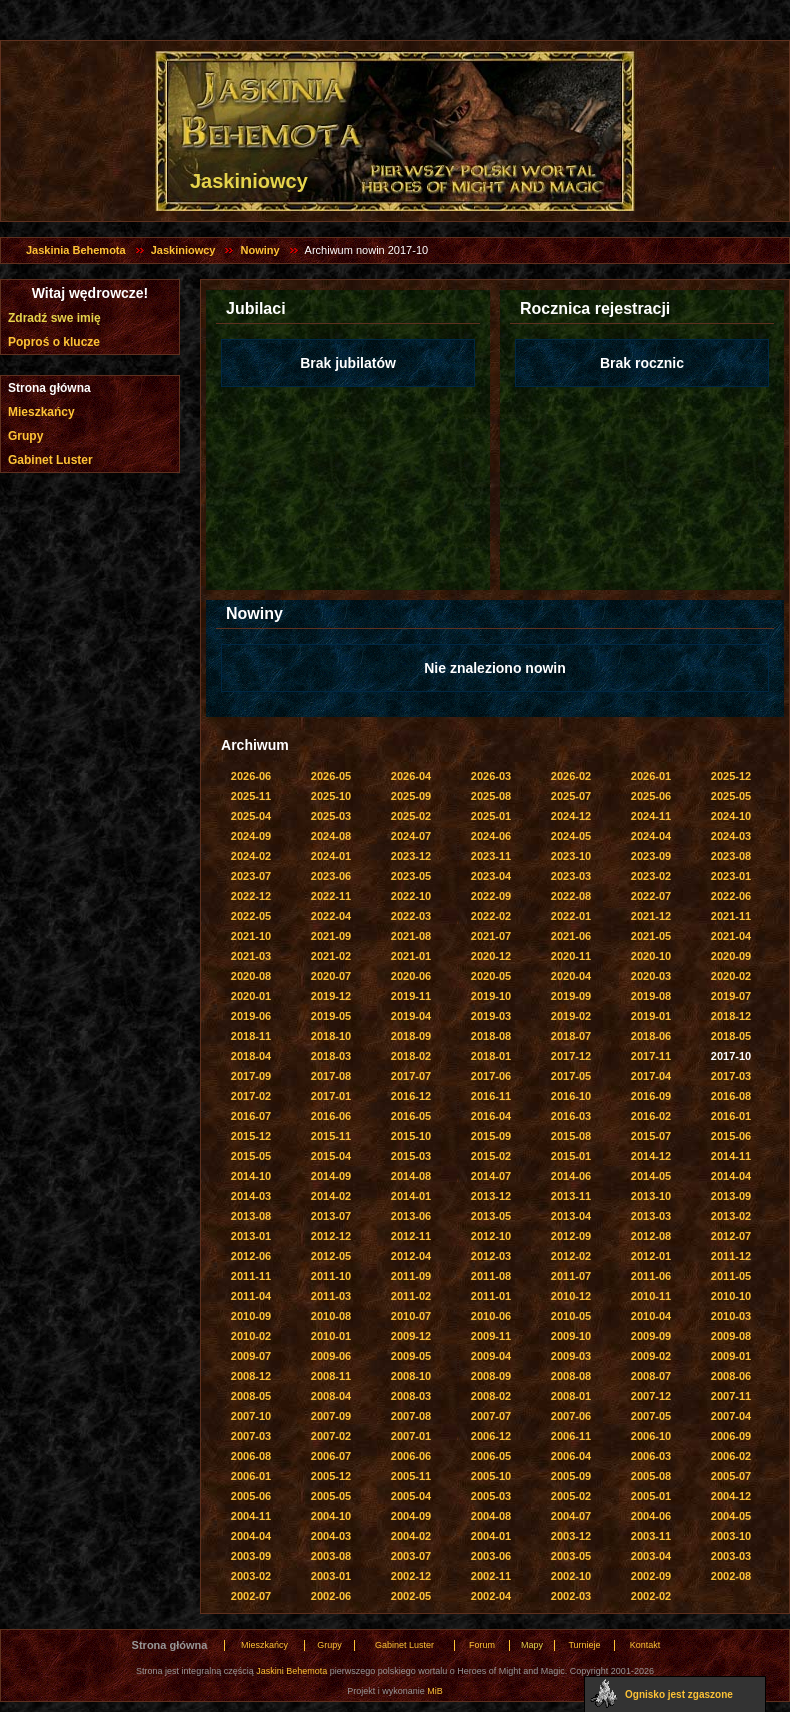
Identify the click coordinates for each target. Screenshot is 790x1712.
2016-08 (731, 1096)
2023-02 (651, 876)
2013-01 (251, 1236)
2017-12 (571, 1056)
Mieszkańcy (41, 412)
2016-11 (491, 1096)
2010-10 (731, 1296)
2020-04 (571, 976)
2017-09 (251, 1076)
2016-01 (731, 1116)
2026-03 (491, 776)
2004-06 (651, 1516)
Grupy (25, 436)
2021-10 (251, 936)
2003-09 (251, 1556)
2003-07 (411, 1556)
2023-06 (331, 876)
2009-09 (651, 1336)
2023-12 (411, 856)
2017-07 (411, 1076)
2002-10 (571, 1576)
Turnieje (584, 1645)
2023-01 (731, 876)
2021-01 (411, 956)
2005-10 (491, 1476)
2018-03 (331, 1056)
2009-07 (251, 1356)
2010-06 (491, 1316)
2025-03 (331, 816)
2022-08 (571, 896)
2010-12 (571, 1296)
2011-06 (651, 1276)
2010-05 (571, 1316)
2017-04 (651, 1076)
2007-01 (411, 1436)
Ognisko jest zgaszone (679, 1694)
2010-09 (251, 1316)
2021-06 (571, 936)
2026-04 (411, 776)
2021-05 (651, 936)
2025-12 (731, 776)
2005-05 (331, 1496)
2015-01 (571, 1156)
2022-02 (491, 916)
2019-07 (731, 996)
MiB (435, 1691)
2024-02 (251, 856)
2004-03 (331, 1536)
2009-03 (571, 1356)
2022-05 (251, 916)
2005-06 (251, 1496)
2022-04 (331, 916)
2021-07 (491, 936)
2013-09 (731, 1196)
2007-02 (331, 1436)
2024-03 (731, 836)
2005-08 (651, 1476)
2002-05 (411, 1596)
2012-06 (251, 1256)
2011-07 (571, 1276)
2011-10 (331, 1276)
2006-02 (731, 1456)
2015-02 (491, 1156)
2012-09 (571, 1236)
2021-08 (411, 936)
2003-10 (731, 1536)
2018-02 (411, 1056)
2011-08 (491, 1276)
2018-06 (651, 1036)
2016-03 (571, 1116)
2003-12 (571, 1536)
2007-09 (331, 1416)
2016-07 (251, 1116)
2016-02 (651, 1116)
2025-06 (651, 796)
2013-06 (411, 1216)
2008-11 (331, 1376)
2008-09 (491, 1376)
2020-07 (331, 976)
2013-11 (571, 1196)
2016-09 (651, 1096)
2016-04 (491, 1116)
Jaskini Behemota (291, 1671)
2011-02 (411, 1296)
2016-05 (411, 1116)
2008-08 (571, 1376)
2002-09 (651, 1576)
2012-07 (731, 1236)
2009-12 (411, 1336)
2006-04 (571, 1456)
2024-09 (251, 836)
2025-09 (411, 796)
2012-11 (411, 1236)
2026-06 (251, 776)
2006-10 (651, 1436)
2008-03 (411, 1396)
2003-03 (731, 1556)
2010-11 (651, 1296)
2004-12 (731, 1496)
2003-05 (571, 1556)
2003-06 (491, 1556)
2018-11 (251, 1036)
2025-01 (491, 816)
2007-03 (251, 1436)
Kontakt (645, 1645)
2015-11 (331, 1136)
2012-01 (651, 1256)
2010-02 (251, 1336)
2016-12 (411, 1096)
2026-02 (571, 776)
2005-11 (411, 1476)
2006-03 (651, 1456)
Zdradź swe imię (54, 318)
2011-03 (331, 1296)
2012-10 (491, 1236)
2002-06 (331, 1596)
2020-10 (651, 956)
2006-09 (731, 1436)
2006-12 (491, 1436)
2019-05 (331, 1016)
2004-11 (251, 1516)
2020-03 (651, 976)
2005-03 (491, 1496)
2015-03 (411, 1156)
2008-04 (331, 1396)
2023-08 (731, 856)
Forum (482, 1645)
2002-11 (491, 1576)
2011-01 (491, 1296)
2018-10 (331, 1036)
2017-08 (331, 1076)
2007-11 (731, 1396)
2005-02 (571, 1496)
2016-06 (331, 1116)
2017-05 (571, 1076)
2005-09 (571, 1476)
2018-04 (251, 1056)
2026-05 (331, 776)
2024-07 (411, 836)
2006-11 (571, 1436)
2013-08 (251, 1216)
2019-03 (491, 1016)
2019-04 (411, 1016)
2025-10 (331, 796)
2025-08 (491, 796)
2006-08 (251, 1456)
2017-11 (651, 1056)
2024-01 (331, 856)
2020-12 (491, 956)
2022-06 (731, 896)
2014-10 (251, 1176)
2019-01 (651, 1016)
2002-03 (571, 1596)
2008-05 (251, 1396)
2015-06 (731, 1136)
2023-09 (651, 856)
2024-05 (571, 836)
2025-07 (571, 796)
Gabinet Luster (50, 460)
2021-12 (651, 916)
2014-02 (331, 1196)
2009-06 (331, 1356)
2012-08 (651, 1236)
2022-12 (251, 896)
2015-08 (571, 1136)
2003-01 (331, 1576)
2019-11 (411, 996)
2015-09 (491, 1136)
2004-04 (251, 1536)
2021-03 (251, 956)
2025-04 (251, 816)
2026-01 (651, 776)
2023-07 (251, 876)
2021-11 (731, 916)
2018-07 (571, 1036)
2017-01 (331, 1096)
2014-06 (571, 1176)
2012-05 (331, 1256)
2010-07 (411, 1316)
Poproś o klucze (54, 342)
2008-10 (411, 1376)
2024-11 (651, 816)
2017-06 (491, 1076)
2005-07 (731, 1476)
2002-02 (651, 1596)
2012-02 (571, 1256)
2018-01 (491, 1056)
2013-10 (651, 1196)
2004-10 (331, 1516)
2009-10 (571, 1336)
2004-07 (571, 1516)
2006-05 (491, 1456)
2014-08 (411, 1176)
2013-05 (491, 1216)
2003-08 (331, 1556)
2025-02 (411, 816)
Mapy (532, 1645)
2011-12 (731, 1256)
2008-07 (651, 1376)
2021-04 (731, 936)
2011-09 (411, 1276)
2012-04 (411, 1256)
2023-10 (571, 856)
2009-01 (731, 1356)
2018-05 (731, 1036)
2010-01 (331, 1336)
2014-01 (411, 1196)
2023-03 (571, 876)
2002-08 (731, 1576)
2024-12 (571, 816)
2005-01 (651, 1496)
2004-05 (731, 1516)
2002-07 (251, 1596)
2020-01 (251, 996)
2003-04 (651, 1556)
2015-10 (411, 1136)
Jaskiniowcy (183, 250)
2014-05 (651, 1176)
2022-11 (331, 896)
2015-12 (251, 1136)
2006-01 (251, 1476)
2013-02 (731, 1216)
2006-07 (331, 1456)
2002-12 (411, 1576)
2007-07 (491, 1416)
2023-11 (491, 856)
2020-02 (731, 976)
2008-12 (251, 1376)
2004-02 (411, 1536)
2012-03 (491, 1256)
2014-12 (651, 1156)
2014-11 (731, 1156)
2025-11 (251, 796)
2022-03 (411, 916)
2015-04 (331, 1156)
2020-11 (571, 956)
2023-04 (491, 876)
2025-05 (731, 796)
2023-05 (411, 876)
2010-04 (651, 1316)
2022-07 (651, 896)
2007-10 (251, 1416)
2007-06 (571, 1416)
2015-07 (651, 1136)
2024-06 (491, 836)
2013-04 (571, 1216)
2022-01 (571, 916)
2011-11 (251, 1276)
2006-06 (411, 1456)
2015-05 (251, 1156)
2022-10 (411, 896)
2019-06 (251, 1016)
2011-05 (731, 1276)
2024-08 (331, 836)
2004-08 (491, 1516)
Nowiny (259, 250)
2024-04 (651, 836)
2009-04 (491, 1356)
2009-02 (651, 1356)
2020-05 (491, 976)
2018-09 (411, 1036)
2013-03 (651, 1216)
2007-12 (651, 1396)
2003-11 (651, 1536)
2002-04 (491, 1596)
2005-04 (411, 1496)
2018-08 (491, 1036)
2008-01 (571, 1396)
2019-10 (491, 996)
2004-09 (411, 1516)
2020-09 (731, 956)
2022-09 (491, 896)
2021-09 (331, 936)
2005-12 (331, 1476)
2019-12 (331, 996)
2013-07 (331, 1216)
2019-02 (571, 1016)
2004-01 (491, 1536)
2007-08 (411, 1416)
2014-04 (731, 1176)
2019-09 (571, 996)
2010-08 (331, 1316)
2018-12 (731, 1016)
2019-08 (651, 996)
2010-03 (731, 1316)
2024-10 (731, 816)
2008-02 (491, 1396)
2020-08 (251, 976)
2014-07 (491, 1176)
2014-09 (331, 1176)
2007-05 (651, 1416)
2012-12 (331, 1236)
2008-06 (731, 1376)
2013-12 (491, 1196)
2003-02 (251, 1576)
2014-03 (251, 1196)
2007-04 (731, 1416)
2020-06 (411, 976)
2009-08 (731, 1336)
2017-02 (251, 1096)
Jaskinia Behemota (76, 250)
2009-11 (491, 1336)
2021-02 (331, 956)
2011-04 (251, 1296)
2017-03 (731, 1076)
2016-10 (571, 1096)
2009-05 (411, 1356)
